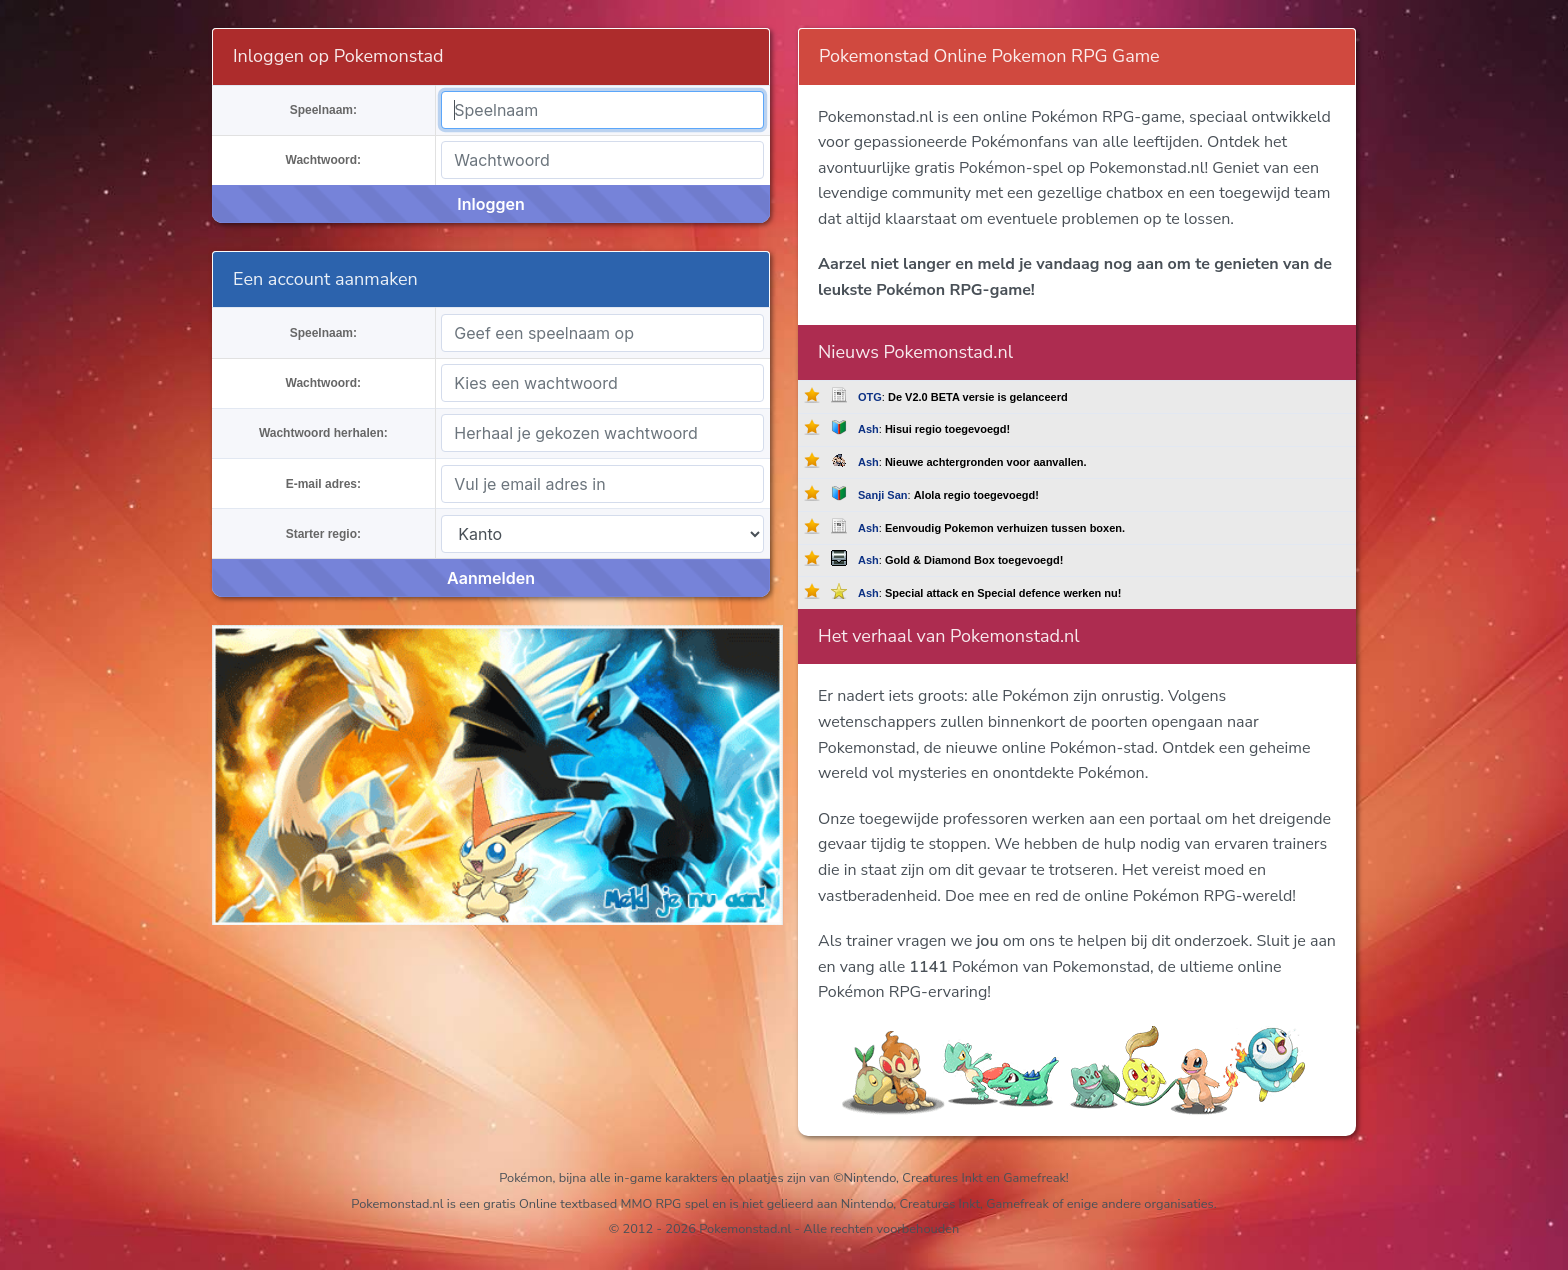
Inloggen (490, 204)
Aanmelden (491, 578)
